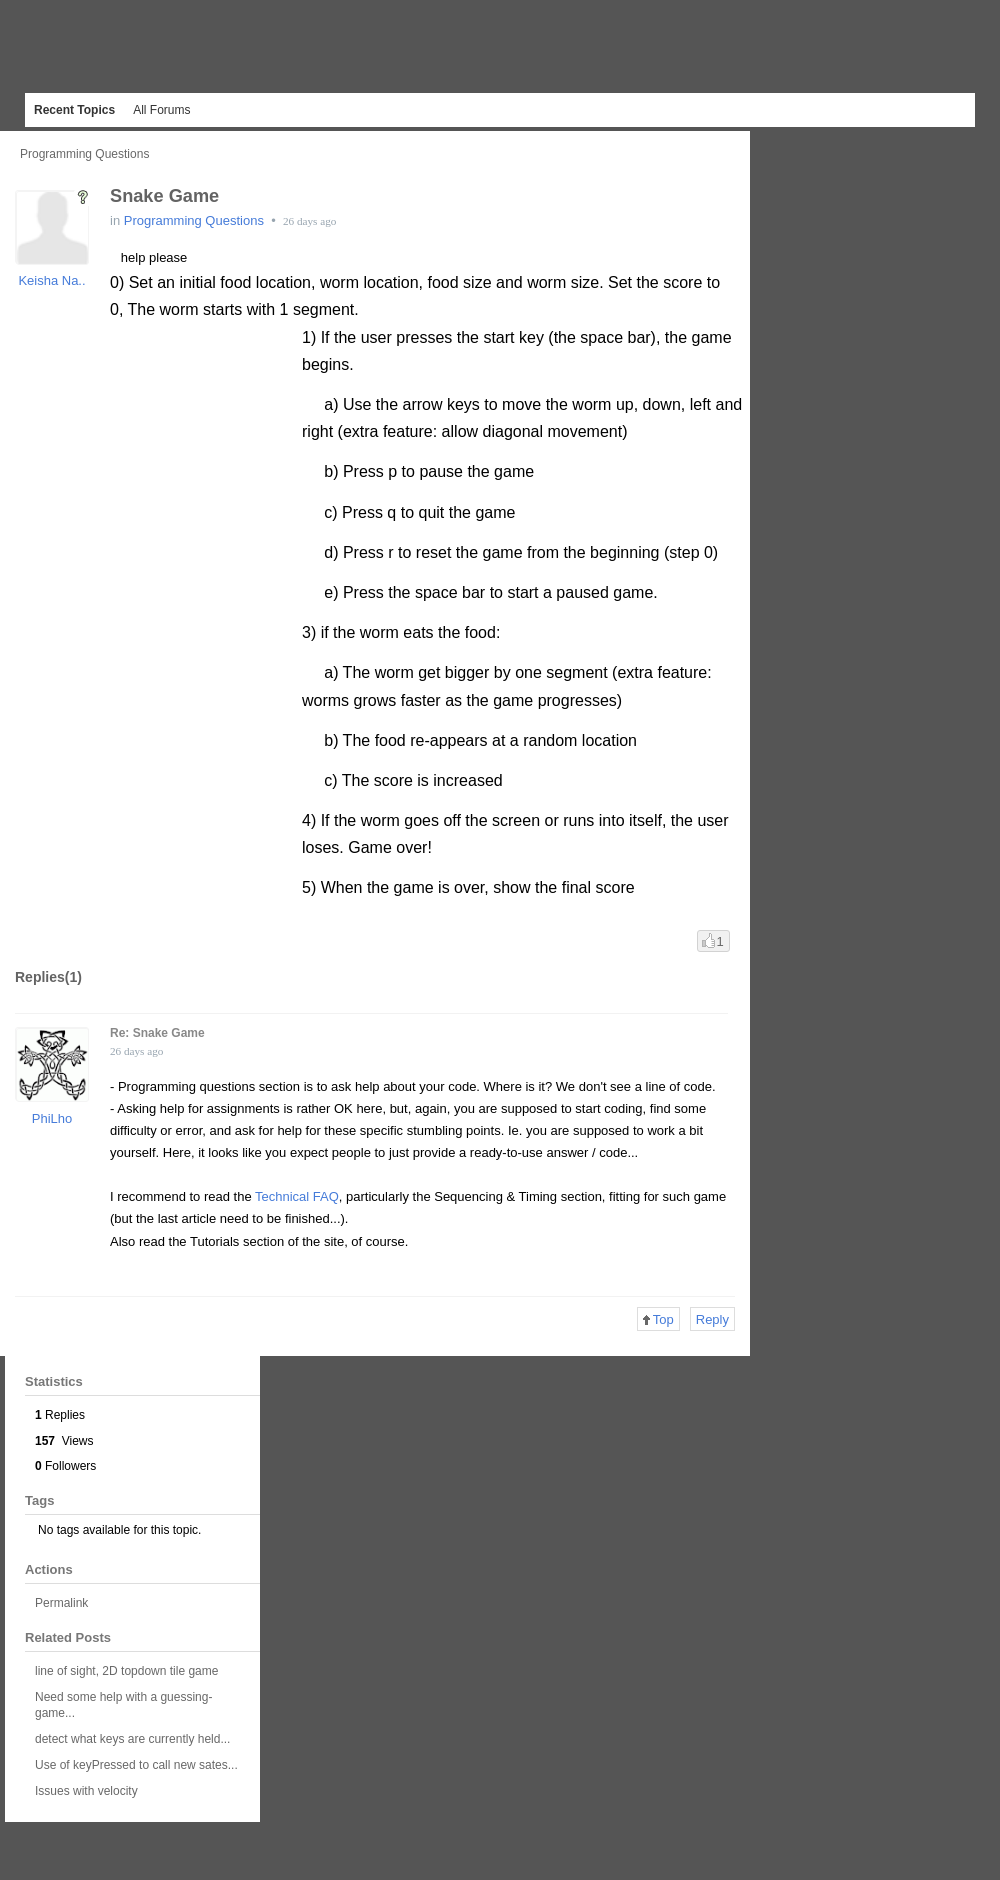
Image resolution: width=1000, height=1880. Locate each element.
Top (658, 1319)
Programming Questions (84, 154)
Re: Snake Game (157, 1033)
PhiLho (52, 1118)
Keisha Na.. (51, 280)
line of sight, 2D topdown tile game (126, 1671)
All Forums (161, 110)
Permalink (61, 1603)
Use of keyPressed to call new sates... (136, 1765)
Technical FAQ (297, 1196)
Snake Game (164, 196)
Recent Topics (74, 110)
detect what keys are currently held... (132, 1739)
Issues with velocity (86, 1791)
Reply (712, 1319)
